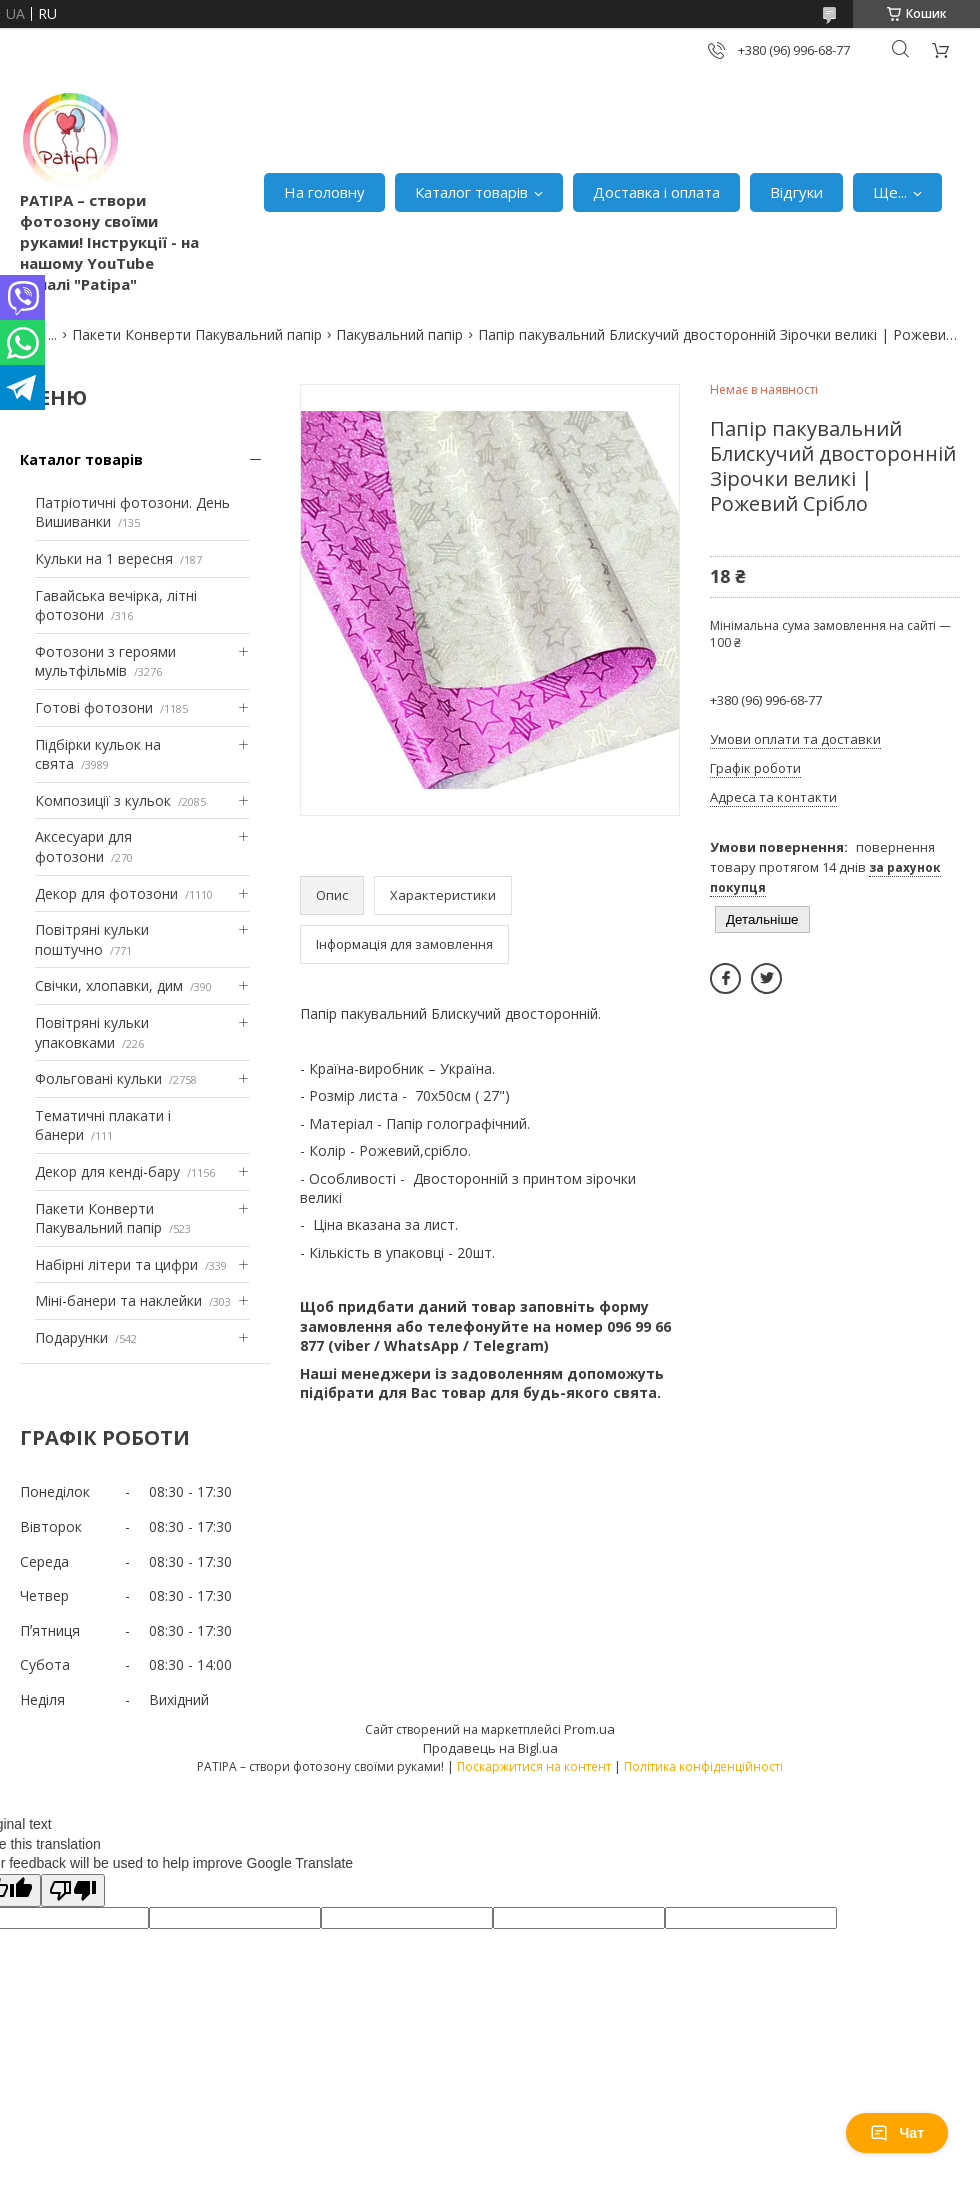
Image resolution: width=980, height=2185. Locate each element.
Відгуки (796, 192)
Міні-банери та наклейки (118, 1300)
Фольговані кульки (98, 1078)
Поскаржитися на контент (534, 1766)
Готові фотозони (94, 707)
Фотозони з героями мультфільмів (105, 661)
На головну (324, 192)
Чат (897, 2133)
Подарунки (71, 1337)
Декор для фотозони (106, 893)
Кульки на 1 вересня (104, 558)
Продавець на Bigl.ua (490, 1748)
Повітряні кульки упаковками (92, 1032)
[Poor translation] (73, 1890)
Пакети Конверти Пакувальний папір (197, 334)
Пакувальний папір (399, 334)
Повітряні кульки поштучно (92, 939)
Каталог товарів (471, 192)
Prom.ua (589, 1729)
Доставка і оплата (656, 192)
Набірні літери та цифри (116, 1264)
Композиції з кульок (103, 800)
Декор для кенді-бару (107, 1171)
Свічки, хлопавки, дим (109, 985)
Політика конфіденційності (703, 1766)
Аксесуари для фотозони (83, 846)
